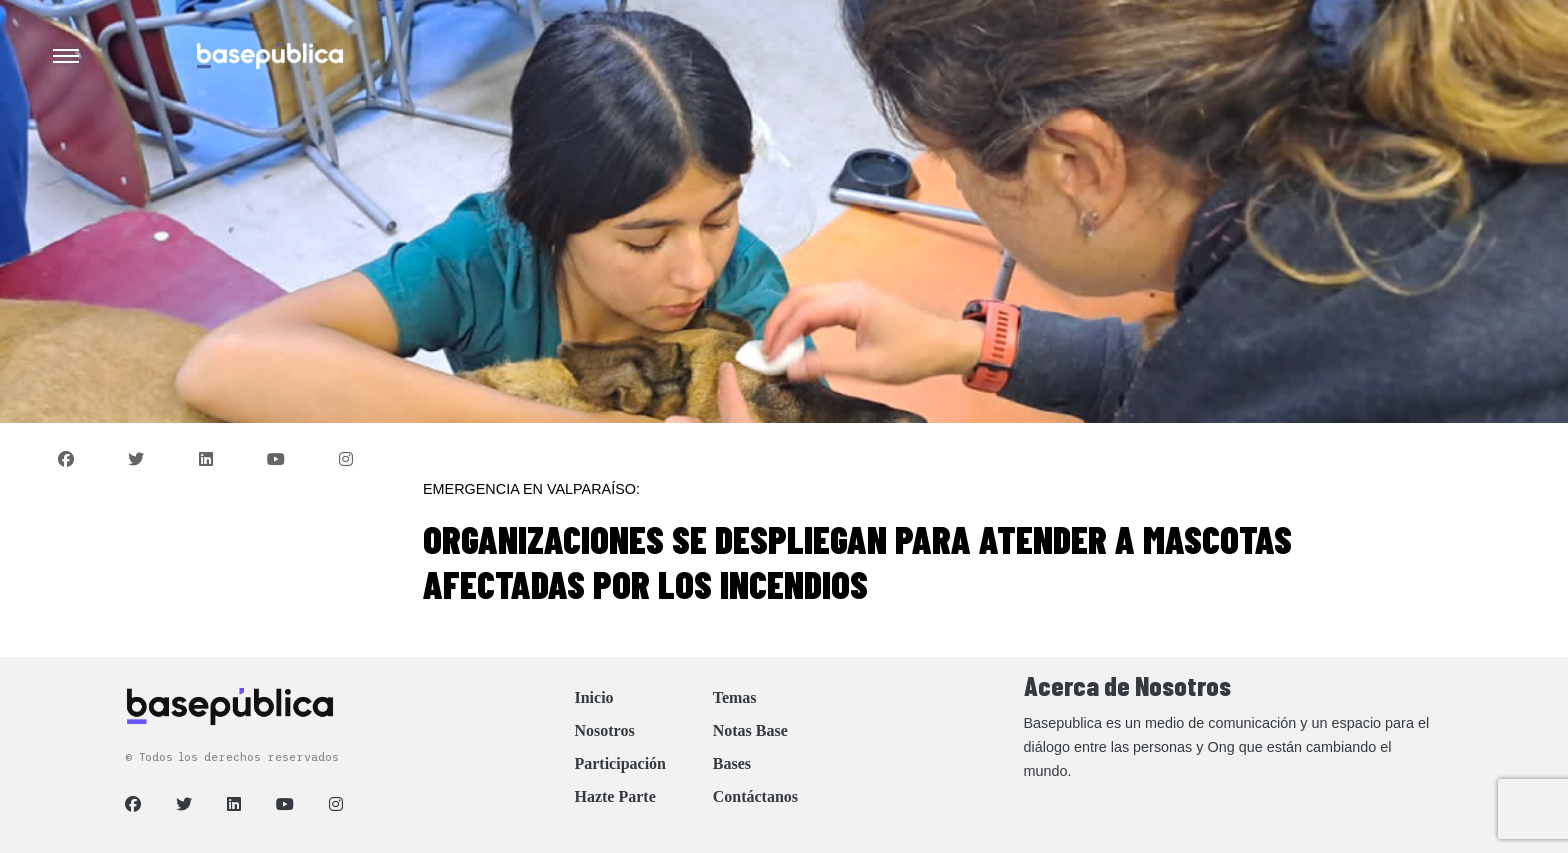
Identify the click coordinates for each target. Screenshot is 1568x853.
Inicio (593, 697)
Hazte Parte (614, 796)
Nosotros (604, 730)
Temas (735, 697)
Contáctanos (755, 796)
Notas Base (750, 730)
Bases (732, 763)
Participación (620, 763)
